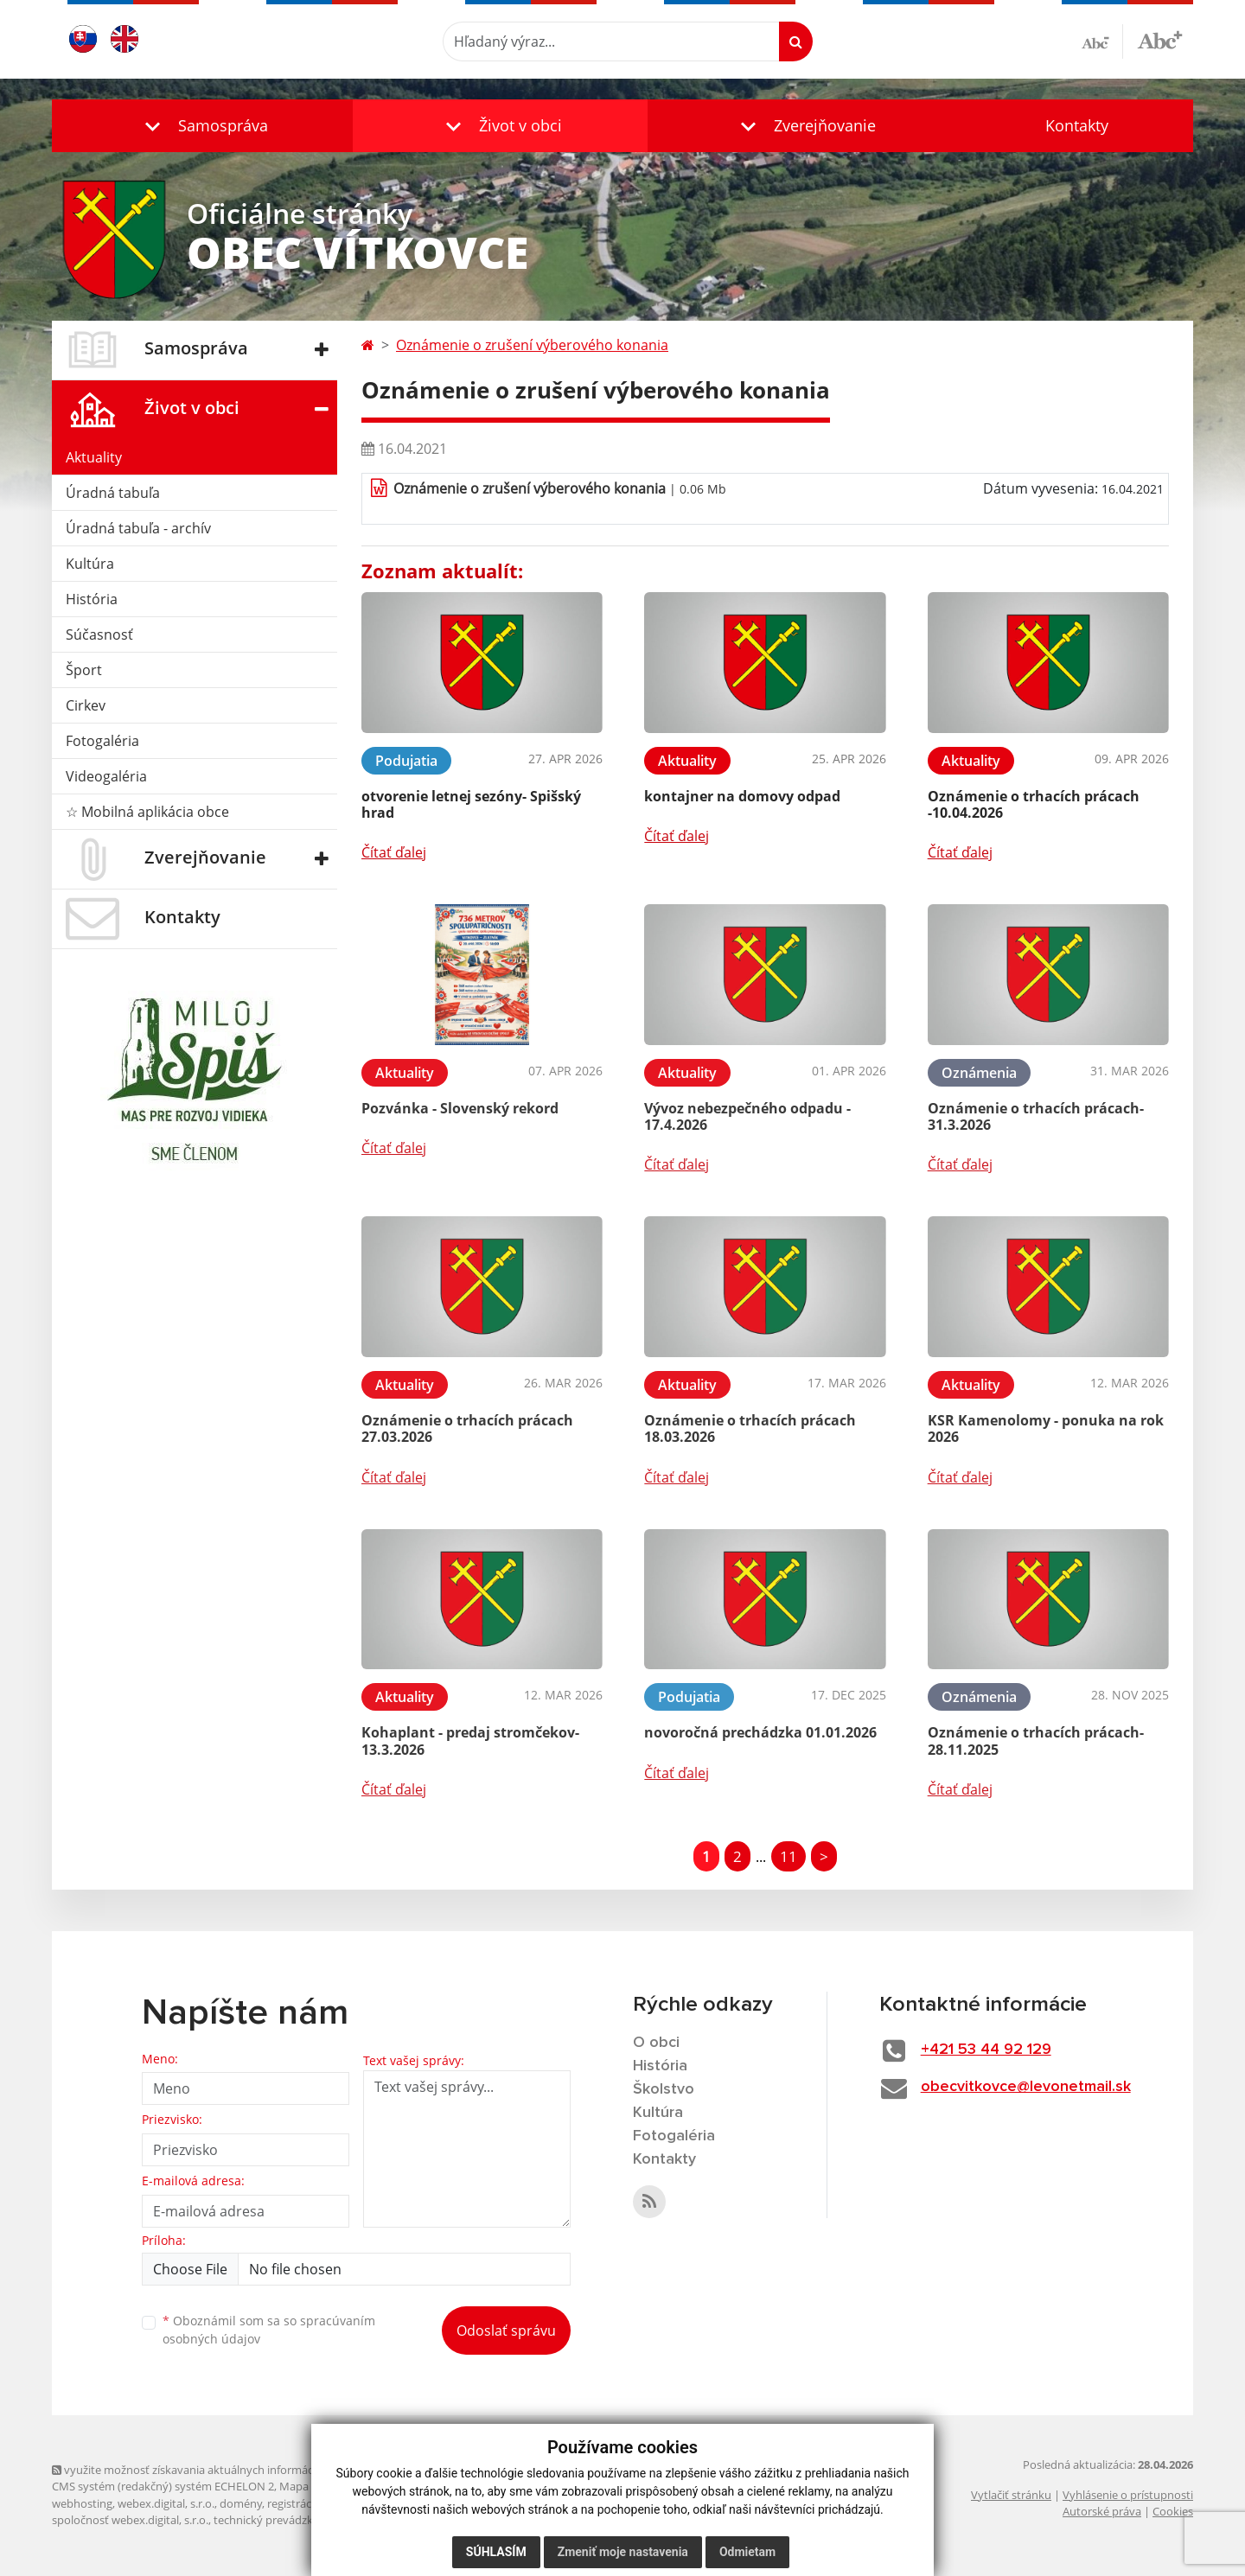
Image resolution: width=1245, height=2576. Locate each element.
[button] (202, 125)
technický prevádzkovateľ (279, 2520)
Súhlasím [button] (496, 2552)
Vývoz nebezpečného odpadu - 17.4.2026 (747, 1116)
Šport (84, 669)
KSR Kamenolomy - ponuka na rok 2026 (1046, 1428)
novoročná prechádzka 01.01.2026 (760, 1732)
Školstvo (663, 2089)
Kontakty (1076, 125)
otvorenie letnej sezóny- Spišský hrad (471, 804)
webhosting (82, 2503)
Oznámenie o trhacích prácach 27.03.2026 (467, 1428)
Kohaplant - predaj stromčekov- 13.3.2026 (470, 1740)
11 (788, 1856)
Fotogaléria (102, 740)
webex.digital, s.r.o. (166, 2503)
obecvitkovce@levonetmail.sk (1026, 2087)
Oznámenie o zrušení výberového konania (532, 344)
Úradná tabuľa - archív (138, 528)
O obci (656, 2042)
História (92, 599)
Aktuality (94, 457)
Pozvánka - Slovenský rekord (460, 1108)
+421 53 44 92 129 (986, 2049)
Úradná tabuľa (113, 492)
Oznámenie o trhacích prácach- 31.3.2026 (1036, 1116)
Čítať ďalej (393, 852)
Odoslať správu (506, 2330)
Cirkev (85, 705)
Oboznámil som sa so (269, 2329)
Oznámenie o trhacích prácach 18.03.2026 (750, 1428)
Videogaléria (106, 776)
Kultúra (90, 563)
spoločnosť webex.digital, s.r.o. (130, 2520)
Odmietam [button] (747, 2552)
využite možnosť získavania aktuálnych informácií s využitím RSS (223, 2469)
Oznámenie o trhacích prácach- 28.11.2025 (1036, 1740)
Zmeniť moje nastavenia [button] (623, 2552)
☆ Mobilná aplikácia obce (147, 811)
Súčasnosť (99, 634)
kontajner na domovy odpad (742, 796)
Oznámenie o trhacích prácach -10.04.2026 (1034, 804)
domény (241, 2503)
